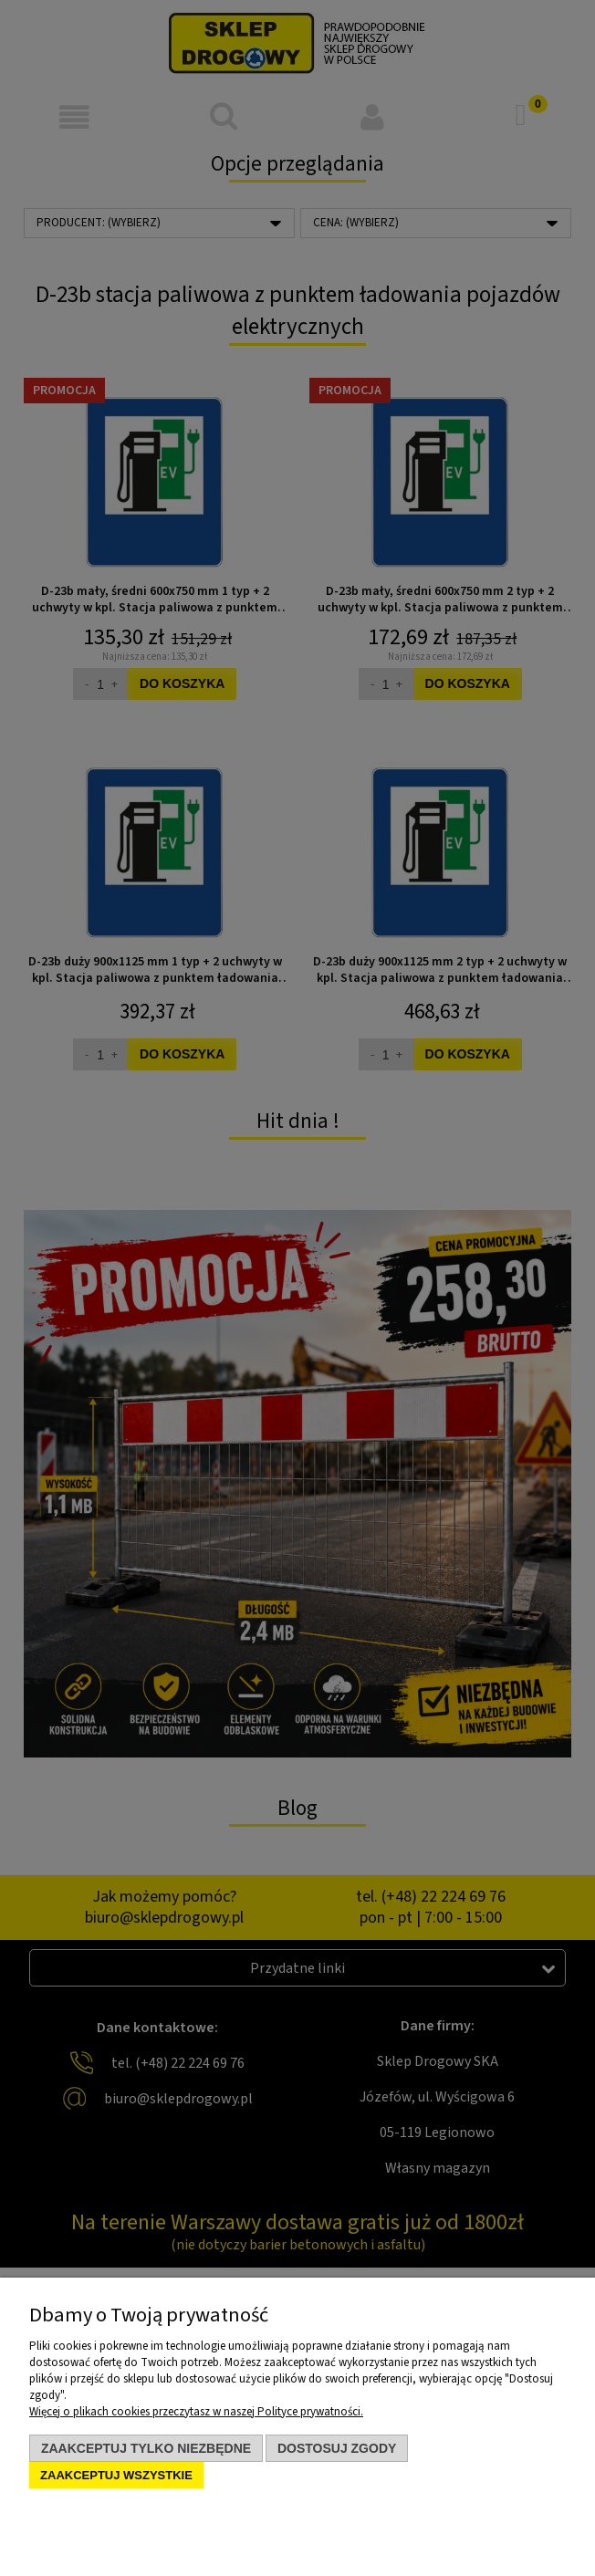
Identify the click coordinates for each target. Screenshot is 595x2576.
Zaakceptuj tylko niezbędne (146, 2448)
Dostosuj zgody (336, 2448)
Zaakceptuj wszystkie (116, 2475)
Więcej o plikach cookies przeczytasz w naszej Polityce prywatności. (196, 2412)
